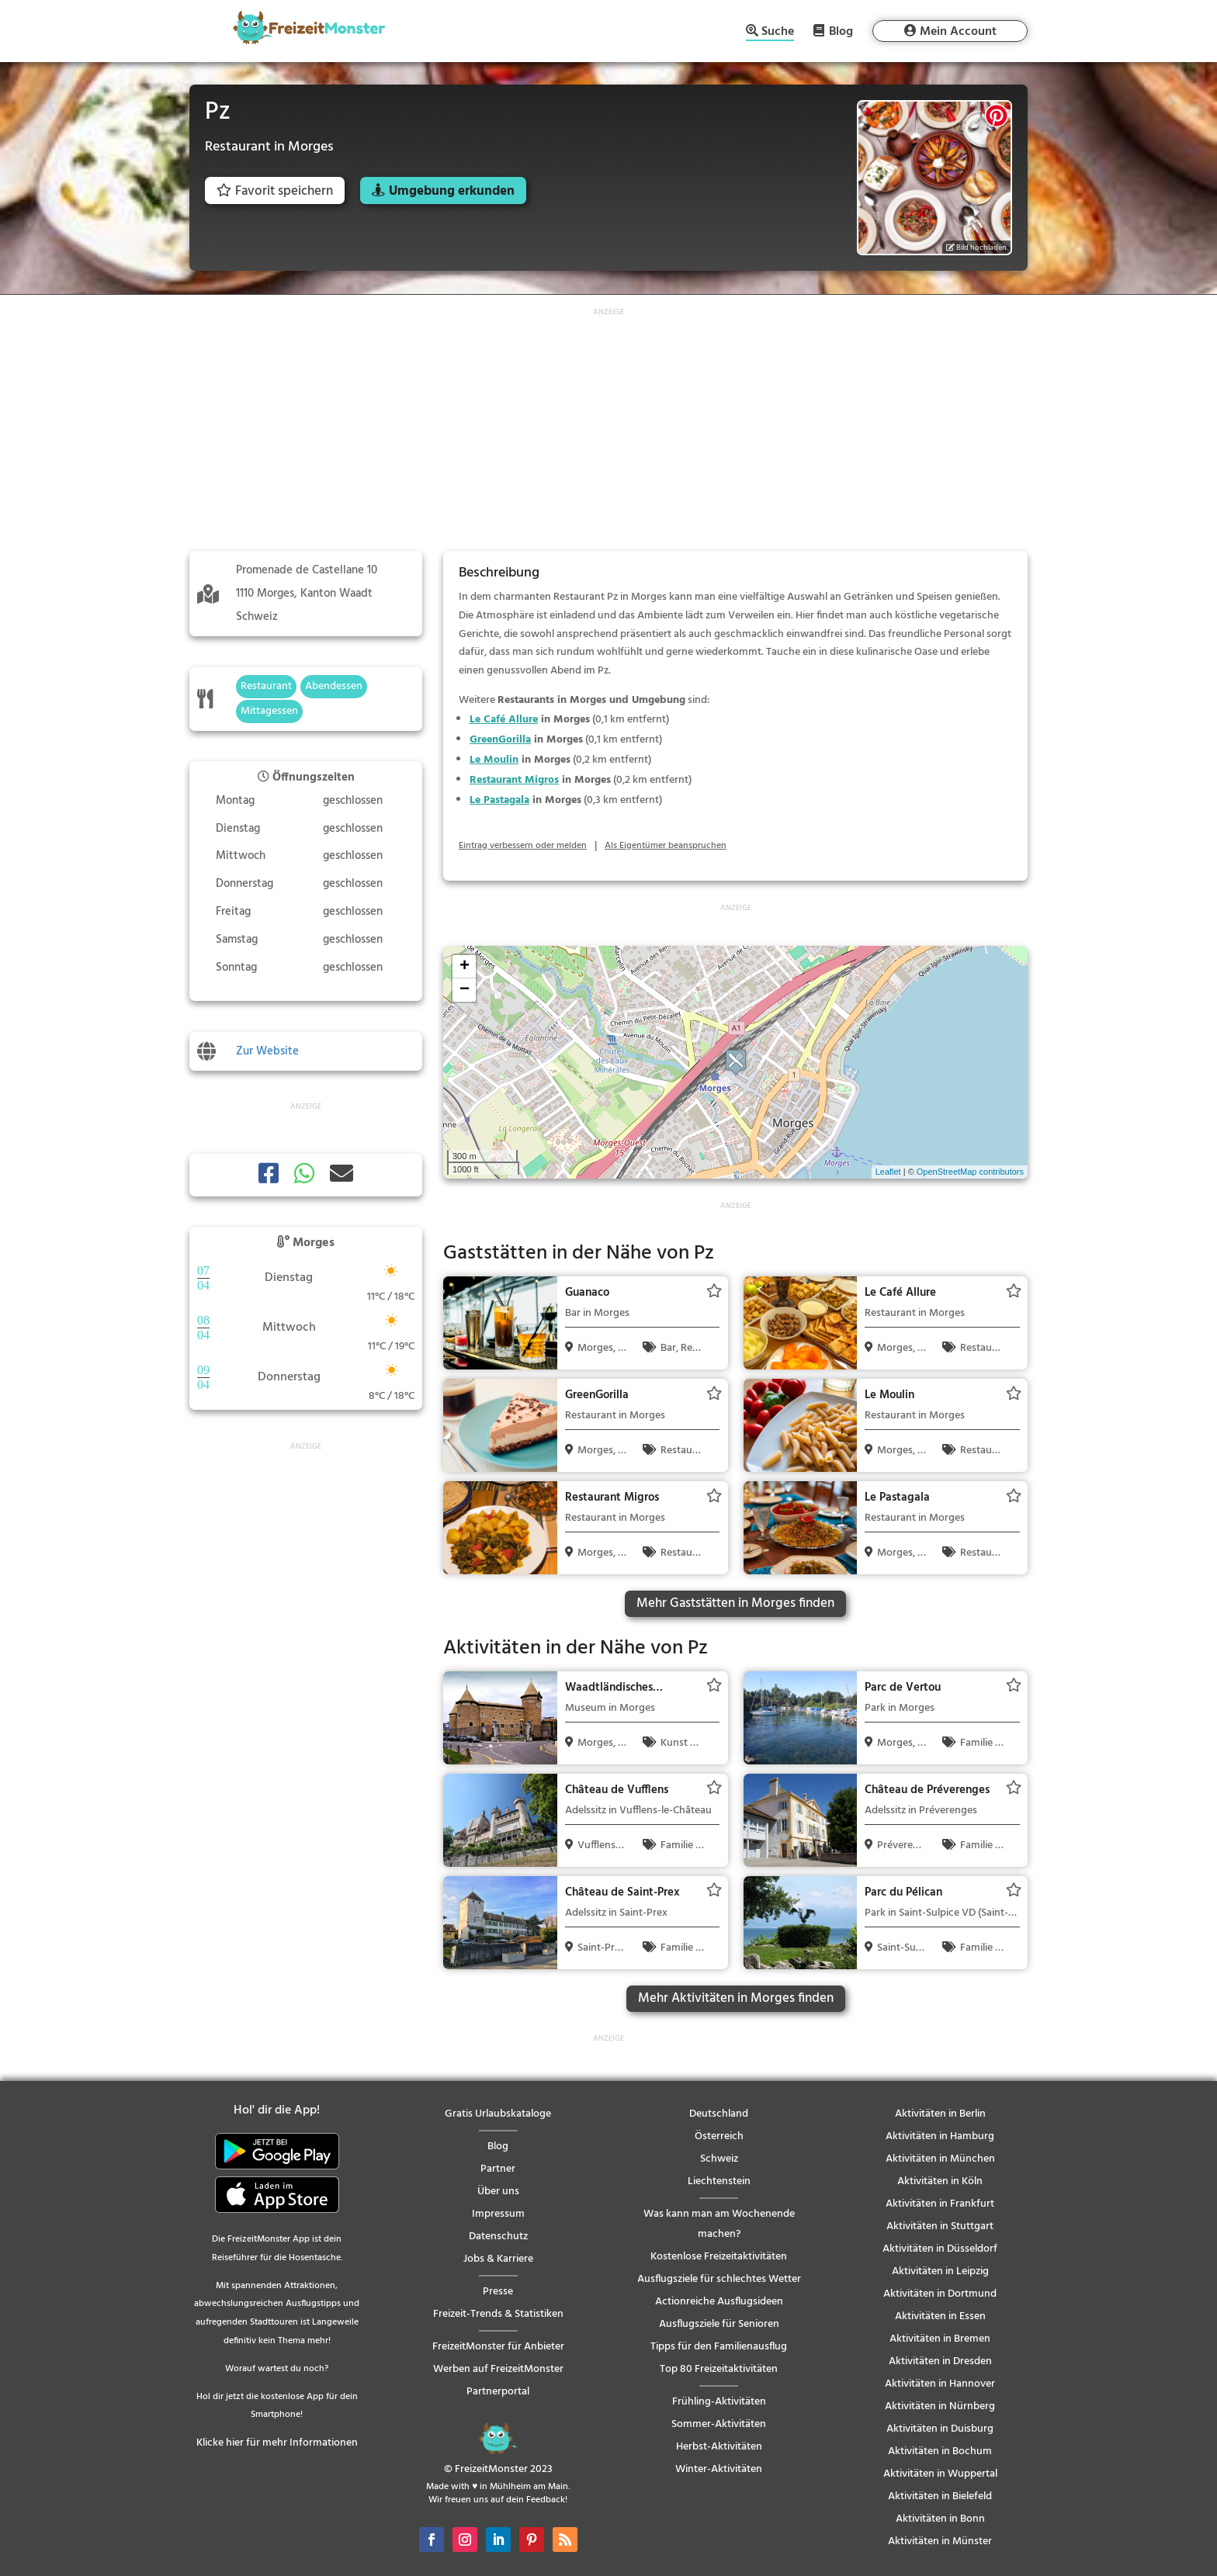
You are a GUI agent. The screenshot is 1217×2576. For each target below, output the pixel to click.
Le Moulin (494, 760)
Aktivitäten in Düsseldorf (939, 2249)
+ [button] (464, 966)
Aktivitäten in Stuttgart (939, 2226)
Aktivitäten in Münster (940, 2541)
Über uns (498, 2191)
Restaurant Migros (514, 780)
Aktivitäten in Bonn (940, 2519)
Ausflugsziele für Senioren (719, 2324)
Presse (498, 2292)
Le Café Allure (504, 720)
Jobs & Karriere (498, 2259)
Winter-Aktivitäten (718, 2469)
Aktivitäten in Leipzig (940, 2271)
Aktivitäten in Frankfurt (940, 2204)
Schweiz (719, 2159)
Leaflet (888, 1171)
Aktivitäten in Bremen (939, 2339)
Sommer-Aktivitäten (718, 2424)
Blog (841, 31)
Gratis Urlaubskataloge (498, 2114)
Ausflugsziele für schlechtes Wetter (719, 2279)
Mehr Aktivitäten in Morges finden (736, 1998)
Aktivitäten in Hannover (940, 2384)
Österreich (719, 2136)
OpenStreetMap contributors (970, 1171)
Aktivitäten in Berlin (940, 2114)
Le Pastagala (499, 800)
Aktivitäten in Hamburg (940, 2136)
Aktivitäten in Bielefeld (940, 2496)
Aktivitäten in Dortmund (940, 2294)
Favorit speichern (275, 191)
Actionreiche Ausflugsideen (719, 2302)
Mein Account (958, 32)
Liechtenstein (719, 2181)
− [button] (464, 990)
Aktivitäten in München (940, 2159)
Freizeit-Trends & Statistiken (498, 2314)
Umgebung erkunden (452, 191)
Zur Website (267, 1051)
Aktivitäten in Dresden (940, 2361)
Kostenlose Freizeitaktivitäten (718, 2257)
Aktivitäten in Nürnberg (940, 2406)
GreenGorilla (500, 740)
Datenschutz (498, 2236)
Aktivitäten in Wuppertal (940, 2474)
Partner (497, 2169)
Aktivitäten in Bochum (940, 2451)
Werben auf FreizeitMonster (498, 2369)
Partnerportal (497, 2392)
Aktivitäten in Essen (940, 2316)
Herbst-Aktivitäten (719, 2447)
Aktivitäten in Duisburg (939, 2429)
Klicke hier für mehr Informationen (277, 2443)
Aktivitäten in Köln (940, 2181)
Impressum (498, 2214)
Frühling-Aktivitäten (719, 2402)
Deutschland (718, 2114)
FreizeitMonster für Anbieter (498, 2347)
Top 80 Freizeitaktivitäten (719, 2369)
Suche (777, 33)
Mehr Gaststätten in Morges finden (735, 1603)
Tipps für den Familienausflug (718, 2347)
